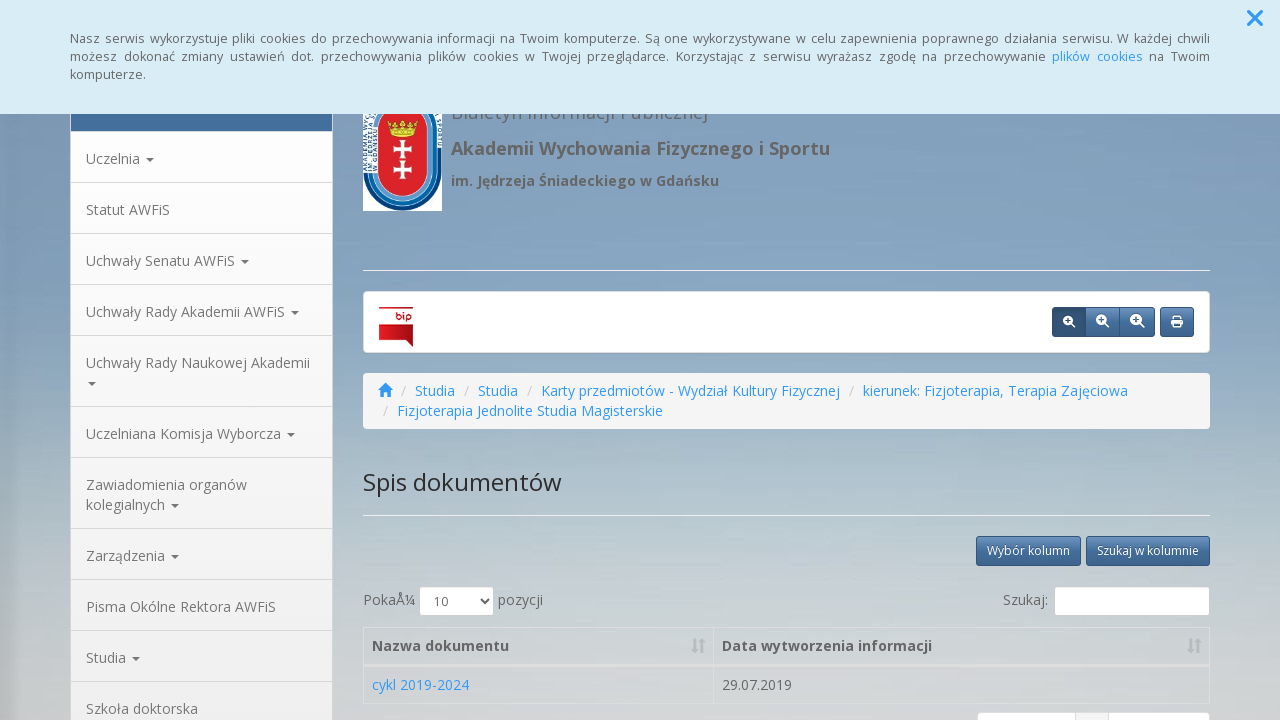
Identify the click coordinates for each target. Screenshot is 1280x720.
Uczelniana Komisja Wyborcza (190, 433)
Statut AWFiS (128, 209)
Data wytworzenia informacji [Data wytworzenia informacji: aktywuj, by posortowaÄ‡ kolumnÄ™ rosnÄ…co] (827, 645)
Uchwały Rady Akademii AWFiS (192, 311)
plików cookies (1097, 56)
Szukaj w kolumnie (1148, 550)
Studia (113, 657)
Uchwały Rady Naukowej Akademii (198, 369)
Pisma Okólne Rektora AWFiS (181, 606)
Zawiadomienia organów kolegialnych (166, 494)
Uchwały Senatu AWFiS (167, 260)
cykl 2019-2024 (420, 684)
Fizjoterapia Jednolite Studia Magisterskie (530, 410)
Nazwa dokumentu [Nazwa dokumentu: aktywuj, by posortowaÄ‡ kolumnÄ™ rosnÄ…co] (440, 645)
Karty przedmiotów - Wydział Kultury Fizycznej (690, 390)
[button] (1255, 18)
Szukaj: (1106, 601)
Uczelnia (120, 158)
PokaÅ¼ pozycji (453, 601)
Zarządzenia (132, 555)
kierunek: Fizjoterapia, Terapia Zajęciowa (995, 390)
